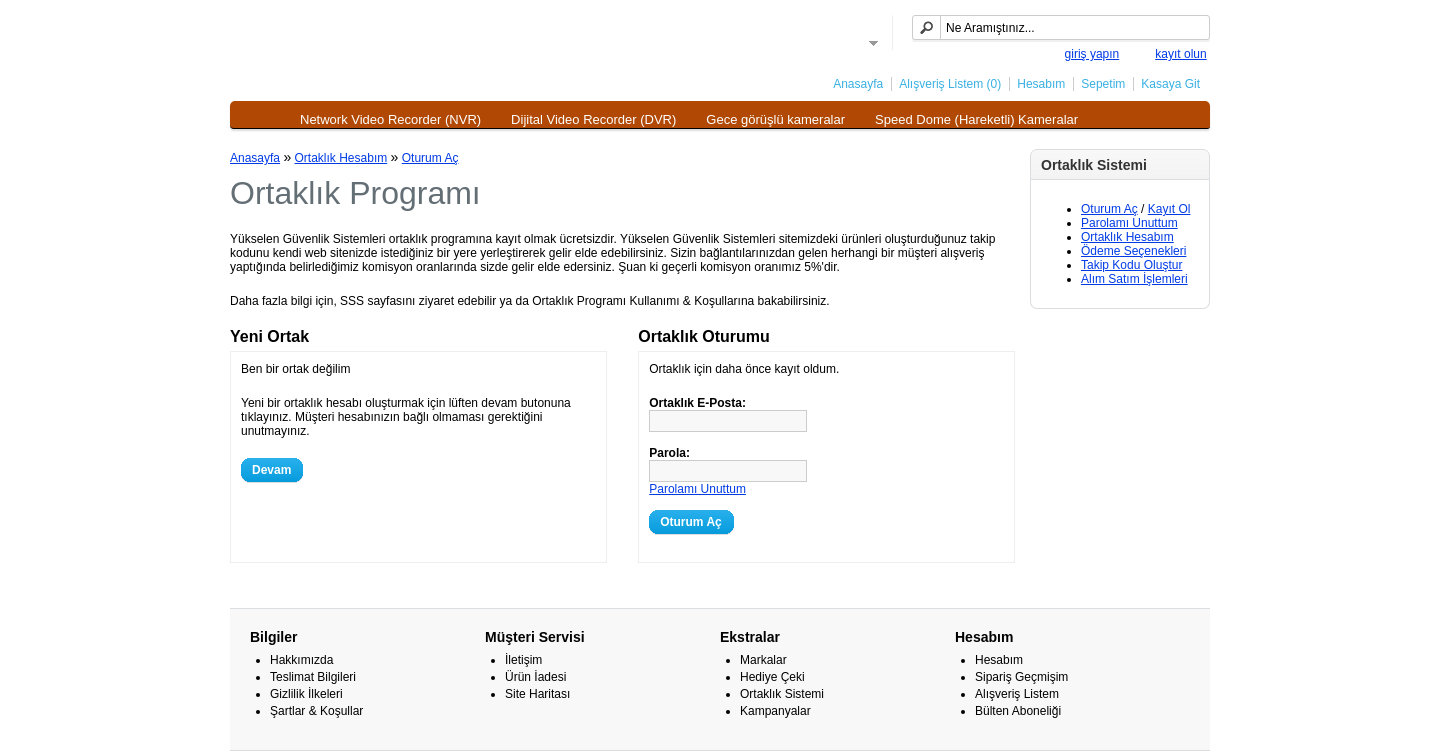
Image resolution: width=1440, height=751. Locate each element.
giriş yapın (1092, 54)
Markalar (763, 660)
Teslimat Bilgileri (313, 677)
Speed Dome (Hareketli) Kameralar (976, 119)
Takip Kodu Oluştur (1131, 265)
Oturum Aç (1109, 209)
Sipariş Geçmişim (1021, 677)
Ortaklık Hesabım (1127, 237)
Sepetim (1103, 84)
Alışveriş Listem (1017, 694)
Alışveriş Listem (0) (950, 84)
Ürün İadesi (535, 677)
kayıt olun (1180, 54)
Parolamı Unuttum (1129, 223)
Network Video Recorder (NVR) (390, 119)
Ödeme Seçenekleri (1133, 251)
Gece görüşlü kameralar (775, 119)
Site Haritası (537, 694)
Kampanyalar (775, 711)
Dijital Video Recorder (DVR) (593, 119)
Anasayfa (858, 84)
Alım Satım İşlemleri (1134, 279)
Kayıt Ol (1169, 209)
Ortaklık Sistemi (782, 694)
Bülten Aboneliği (1018, 711)
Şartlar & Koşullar (316, 711)
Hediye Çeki (772, 677)
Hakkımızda (301, 660)
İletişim (523, 660)
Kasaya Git (1170, 84)
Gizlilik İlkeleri (306, 694)
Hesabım (1041, 84)
